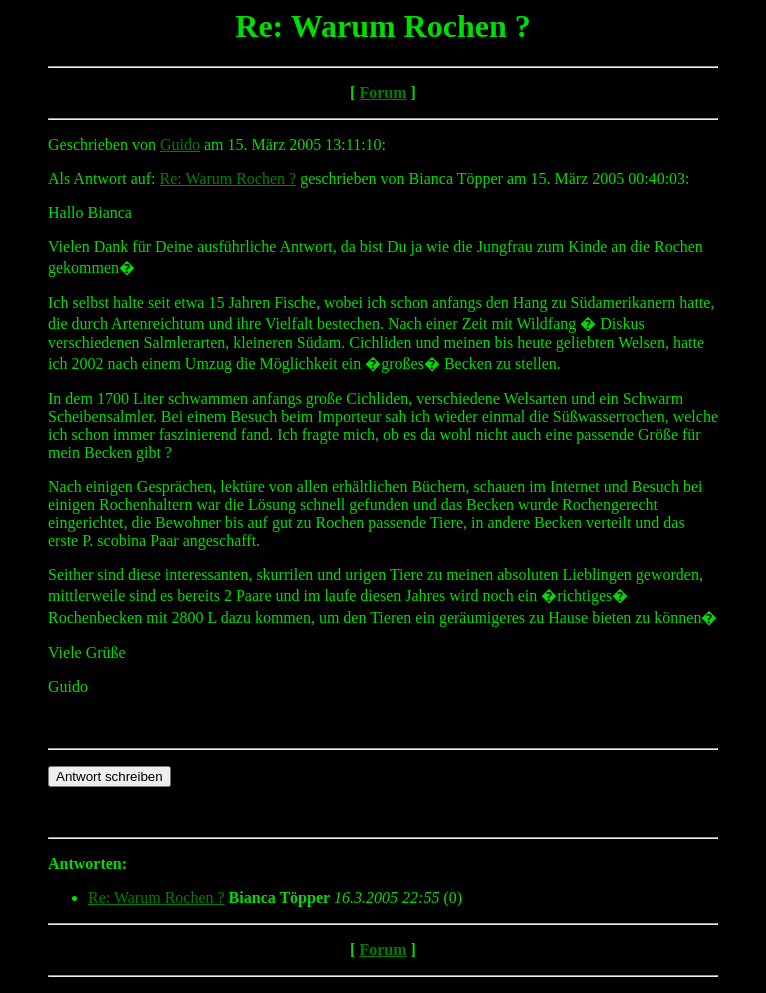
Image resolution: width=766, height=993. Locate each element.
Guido (180, 144)
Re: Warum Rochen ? (228, 178)
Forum (382, 92)
